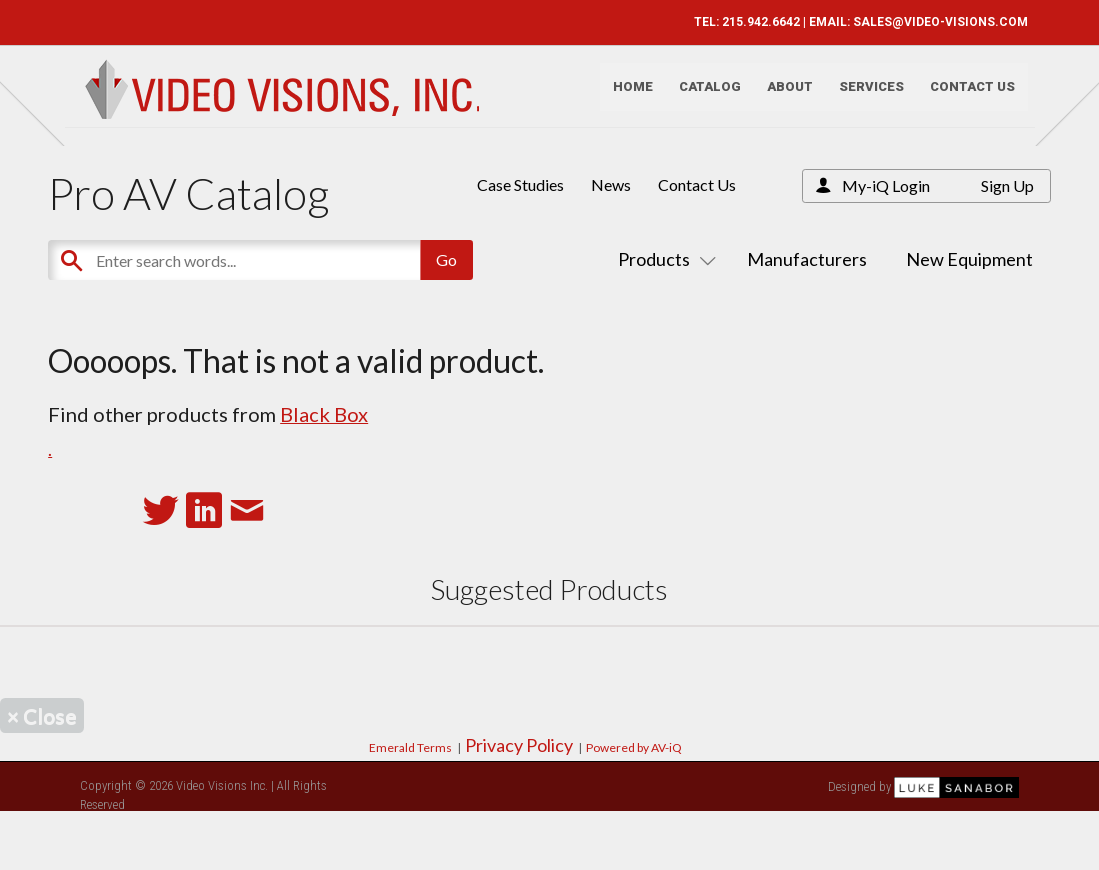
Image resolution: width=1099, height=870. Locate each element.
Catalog (702, 95)
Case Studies (520, 184)
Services (863, 95)
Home (625, 95)
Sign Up (1007, 185)
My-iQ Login (886, 185)
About (782, 95)
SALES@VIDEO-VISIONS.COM (932, 22)
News (611, 184)
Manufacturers (807, 259)
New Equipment (969, 259)
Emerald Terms (410, 747)
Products (663, 259)
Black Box (324, 414)
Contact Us (964, 95)
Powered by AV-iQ (634, 747)
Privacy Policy (519, 745)
